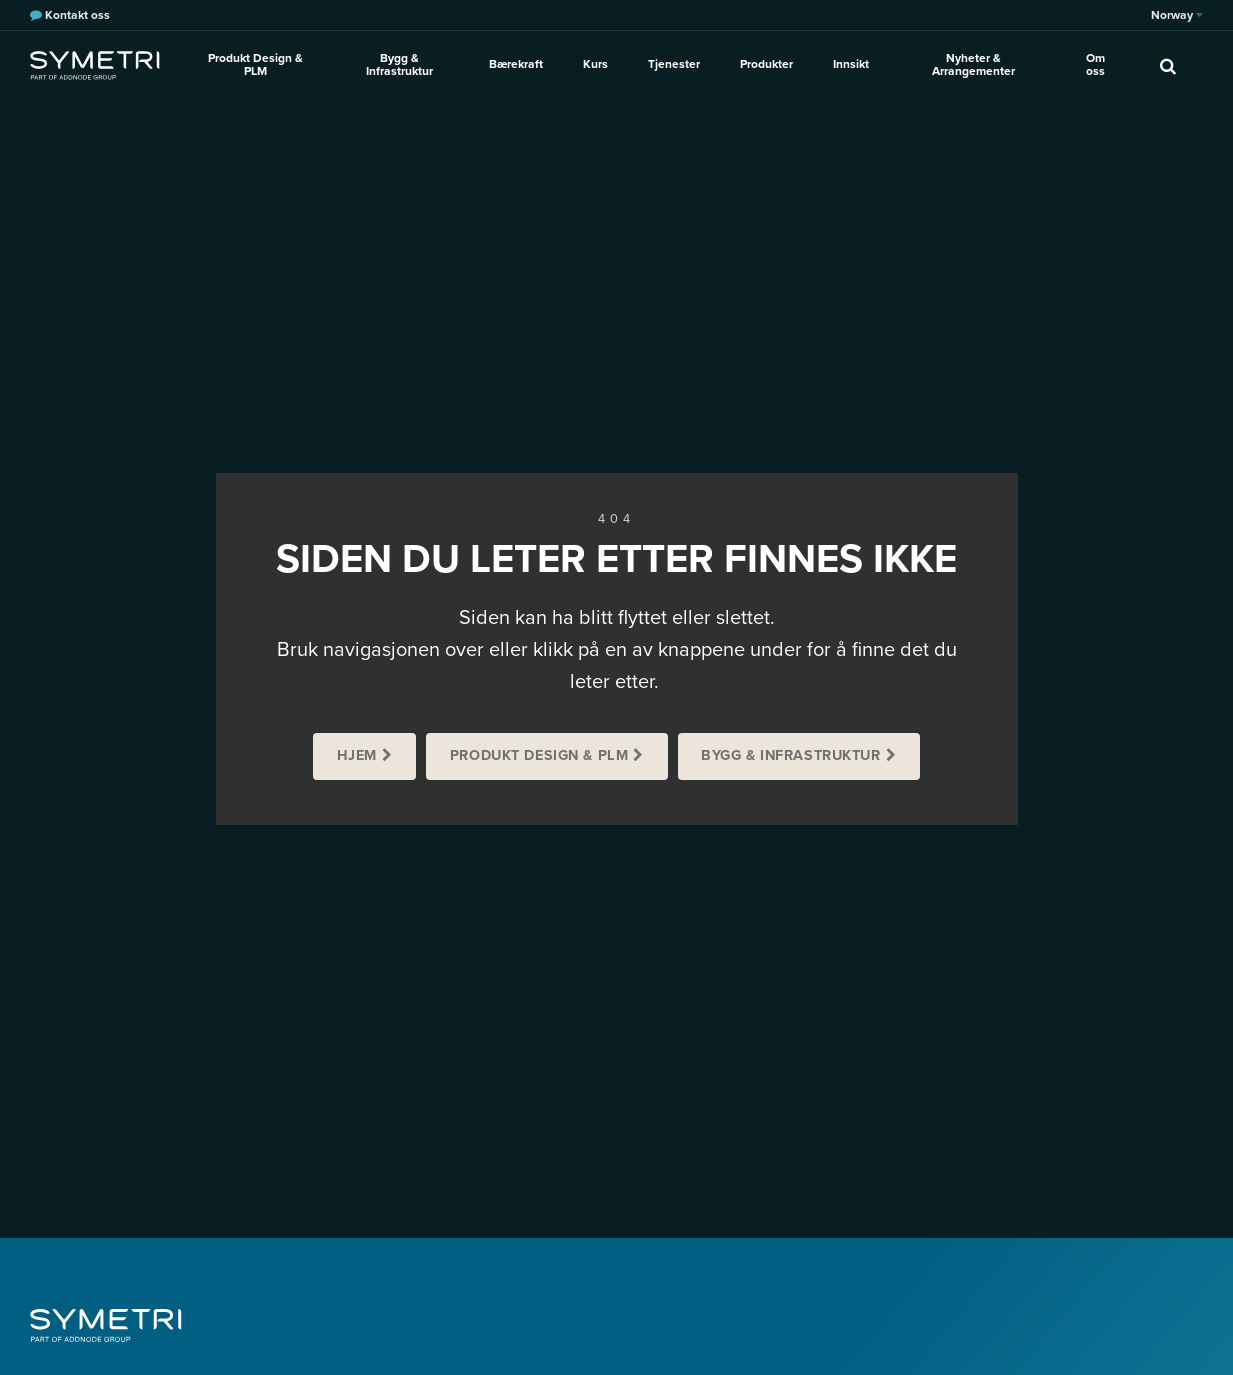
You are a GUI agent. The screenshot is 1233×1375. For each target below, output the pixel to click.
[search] (1168, 65)
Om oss (1095, 64)
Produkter (766, 64)
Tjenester (674, 64)
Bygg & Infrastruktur (399, 64)
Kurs (595, 64)
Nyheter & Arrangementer (973, 64)
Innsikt (851, 64)
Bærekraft (516, 64)
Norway (1177, 15)
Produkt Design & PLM (255, 64)
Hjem (357, 755)
